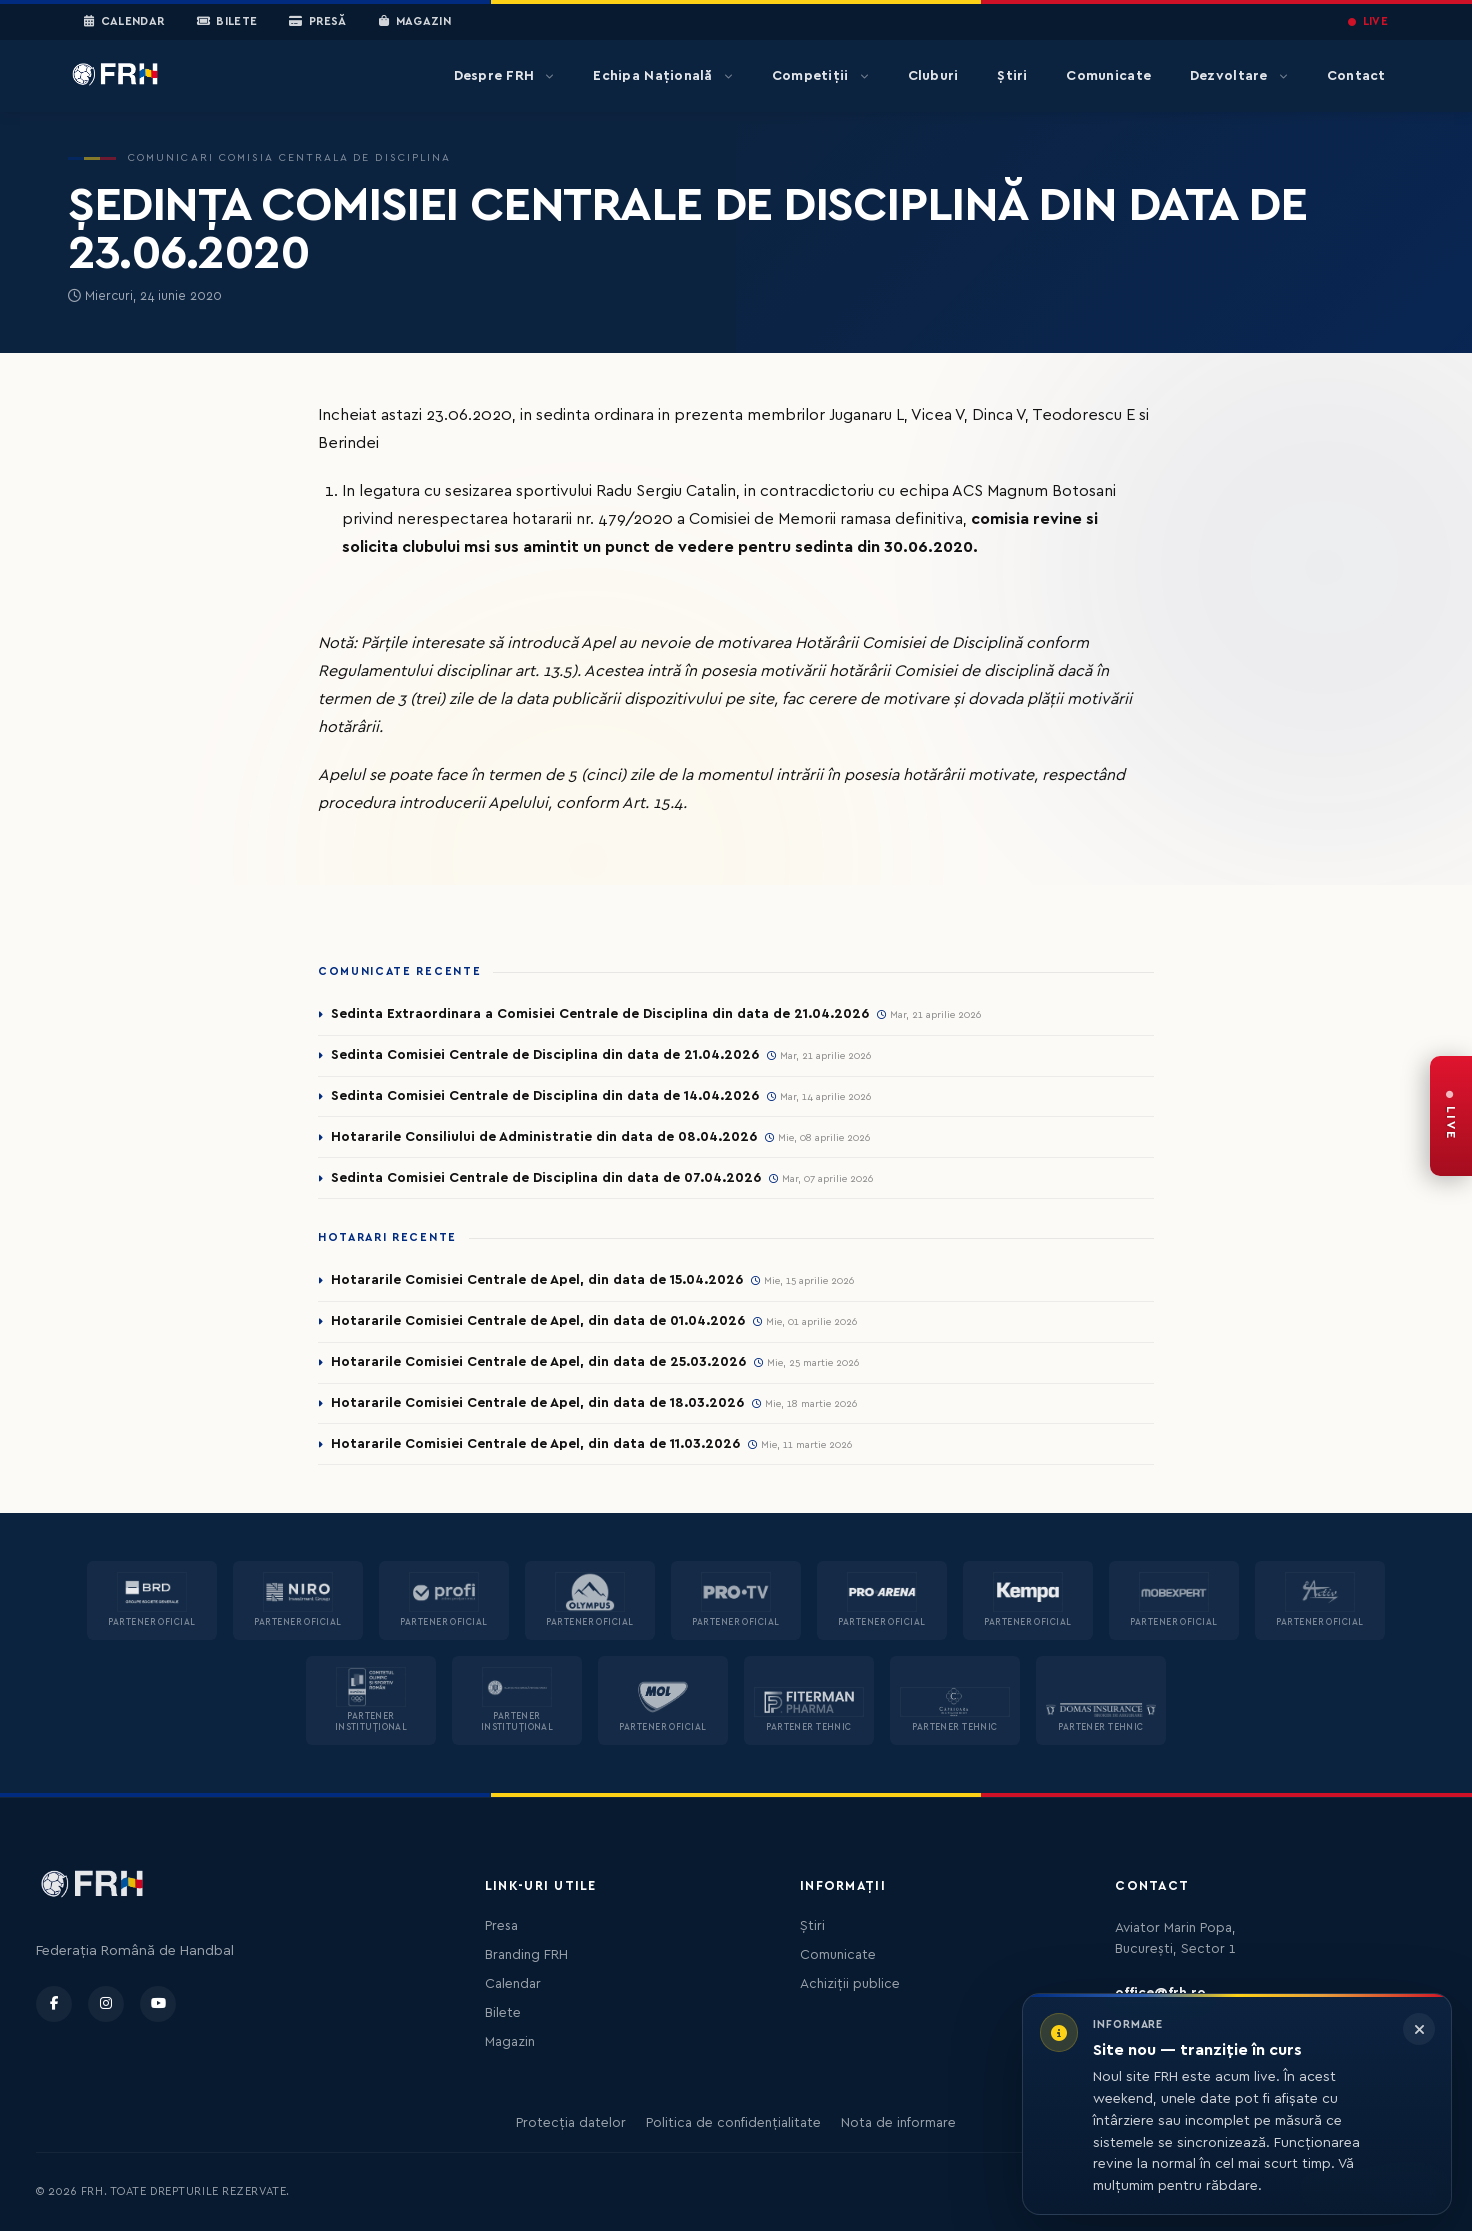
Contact (1356, 76)
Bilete (227, 22)
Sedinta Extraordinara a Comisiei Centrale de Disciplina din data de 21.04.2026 (600, 1014)
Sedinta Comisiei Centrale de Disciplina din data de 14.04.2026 (545, 1096)
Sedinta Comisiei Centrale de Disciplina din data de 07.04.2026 (546, 1178)
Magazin (415, 22)
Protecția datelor (571, 2123)
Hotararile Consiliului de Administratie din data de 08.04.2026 (544, 1137)
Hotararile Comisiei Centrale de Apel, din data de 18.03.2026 (537, 1403)
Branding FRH (526, 1955)
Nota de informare (898, 2123)
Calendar (124, 22)
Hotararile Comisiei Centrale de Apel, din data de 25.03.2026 (538, 1362)
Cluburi (933, 76)
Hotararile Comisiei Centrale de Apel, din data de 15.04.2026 (537, 1280)
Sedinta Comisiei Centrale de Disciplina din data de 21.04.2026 (545, 1055)
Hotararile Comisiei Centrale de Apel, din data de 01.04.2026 (538, 1321)
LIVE (1368, 21)
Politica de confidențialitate (733, 2123)
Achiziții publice (850, 1984)
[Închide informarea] (1419, 2029)
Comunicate (1108, 76)
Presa (501, 1926)
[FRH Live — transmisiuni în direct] (1451, 1116)
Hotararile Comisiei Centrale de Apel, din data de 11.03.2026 (535, 1444)
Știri (1012, 76)
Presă (317, 22)
